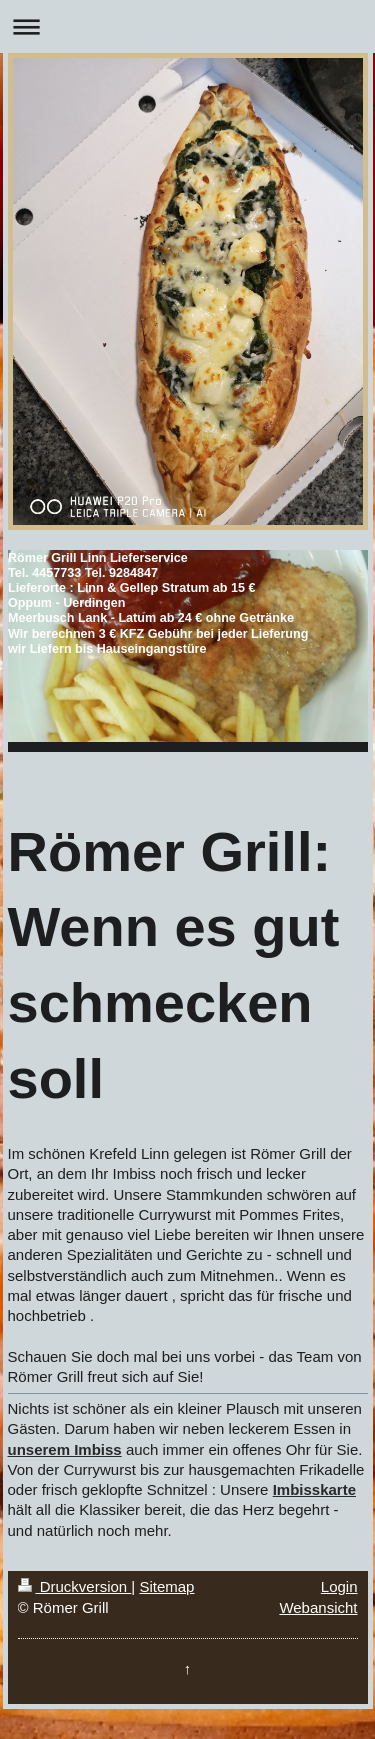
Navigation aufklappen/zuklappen (187, 26)
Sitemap (166, 1586)
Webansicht (318, 1607)
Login (339, 1586)
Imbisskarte (314, 1489)
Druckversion (75, 1586)
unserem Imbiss (65, 1449)
